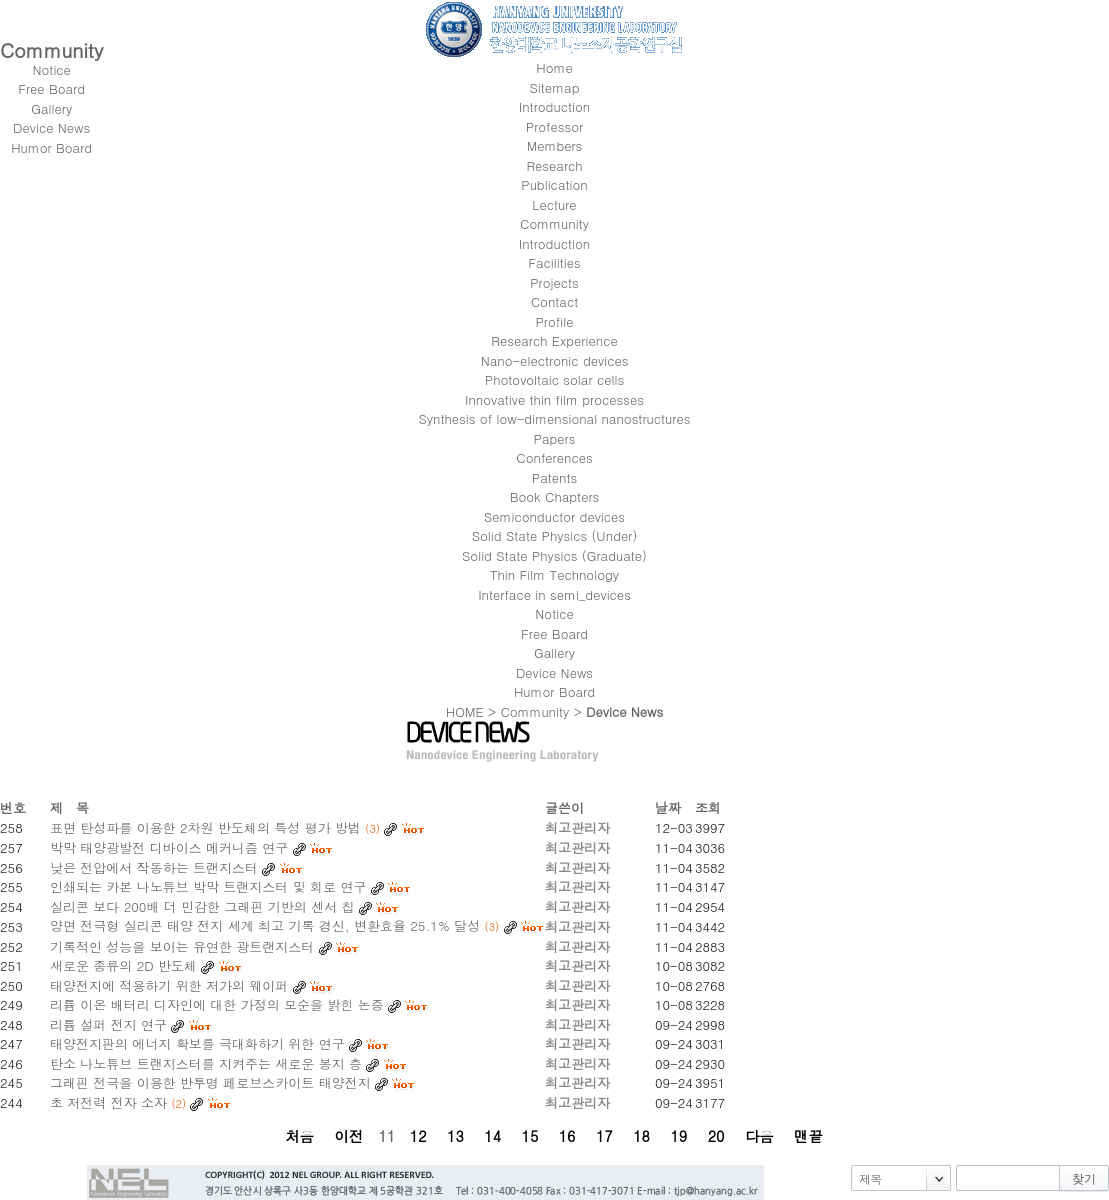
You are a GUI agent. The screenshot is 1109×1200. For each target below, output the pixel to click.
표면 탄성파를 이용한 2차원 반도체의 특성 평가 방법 (205, 827)
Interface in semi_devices (554, 594)
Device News (554, 672)
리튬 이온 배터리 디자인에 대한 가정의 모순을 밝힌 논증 (217, 1004)
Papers (555, 438)
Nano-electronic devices (555, 360)
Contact (555, 301)
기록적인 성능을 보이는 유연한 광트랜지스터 (182, 946)
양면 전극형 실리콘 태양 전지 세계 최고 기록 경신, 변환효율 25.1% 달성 (265, 925)
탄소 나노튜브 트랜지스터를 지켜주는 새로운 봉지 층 (206, 1063)
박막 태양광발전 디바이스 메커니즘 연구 (169, 847)
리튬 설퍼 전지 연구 (108, 1024)
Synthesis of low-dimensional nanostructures (555, 418)
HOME (465, 711)
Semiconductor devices (554, 516)
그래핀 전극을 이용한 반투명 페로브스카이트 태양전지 (210, 1082)
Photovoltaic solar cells (554, 379)
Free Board (554, 633)
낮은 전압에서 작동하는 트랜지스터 (154, 867)
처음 (299, 1136)
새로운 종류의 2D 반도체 (123, 965)
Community (534, 711)
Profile (554, 321)
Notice (554, 613)
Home (554, 67)
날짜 (668, 807)
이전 (348, 1136)
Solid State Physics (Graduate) (554, 555)
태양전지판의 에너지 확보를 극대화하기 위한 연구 (197, 1043)
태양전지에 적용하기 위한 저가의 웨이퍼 (169, 985)
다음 (759, 1136)
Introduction (554, 243)
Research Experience (554, 340)
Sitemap (555, 87)
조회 (708, 807)
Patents (554, 477)
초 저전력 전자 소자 (108, 1102)
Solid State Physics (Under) (555, 535)
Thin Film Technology (554, 574)
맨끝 (808, 1136)
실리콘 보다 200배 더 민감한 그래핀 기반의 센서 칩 (202, 906)
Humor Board (554, 691)
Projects (554, 282)
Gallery (554, 652)
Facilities (554, 262)
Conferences (554, 457)
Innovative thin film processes (554, 399)
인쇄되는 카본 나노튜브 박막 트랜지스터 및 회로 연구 (208, 886)
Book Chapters (555, 496)
